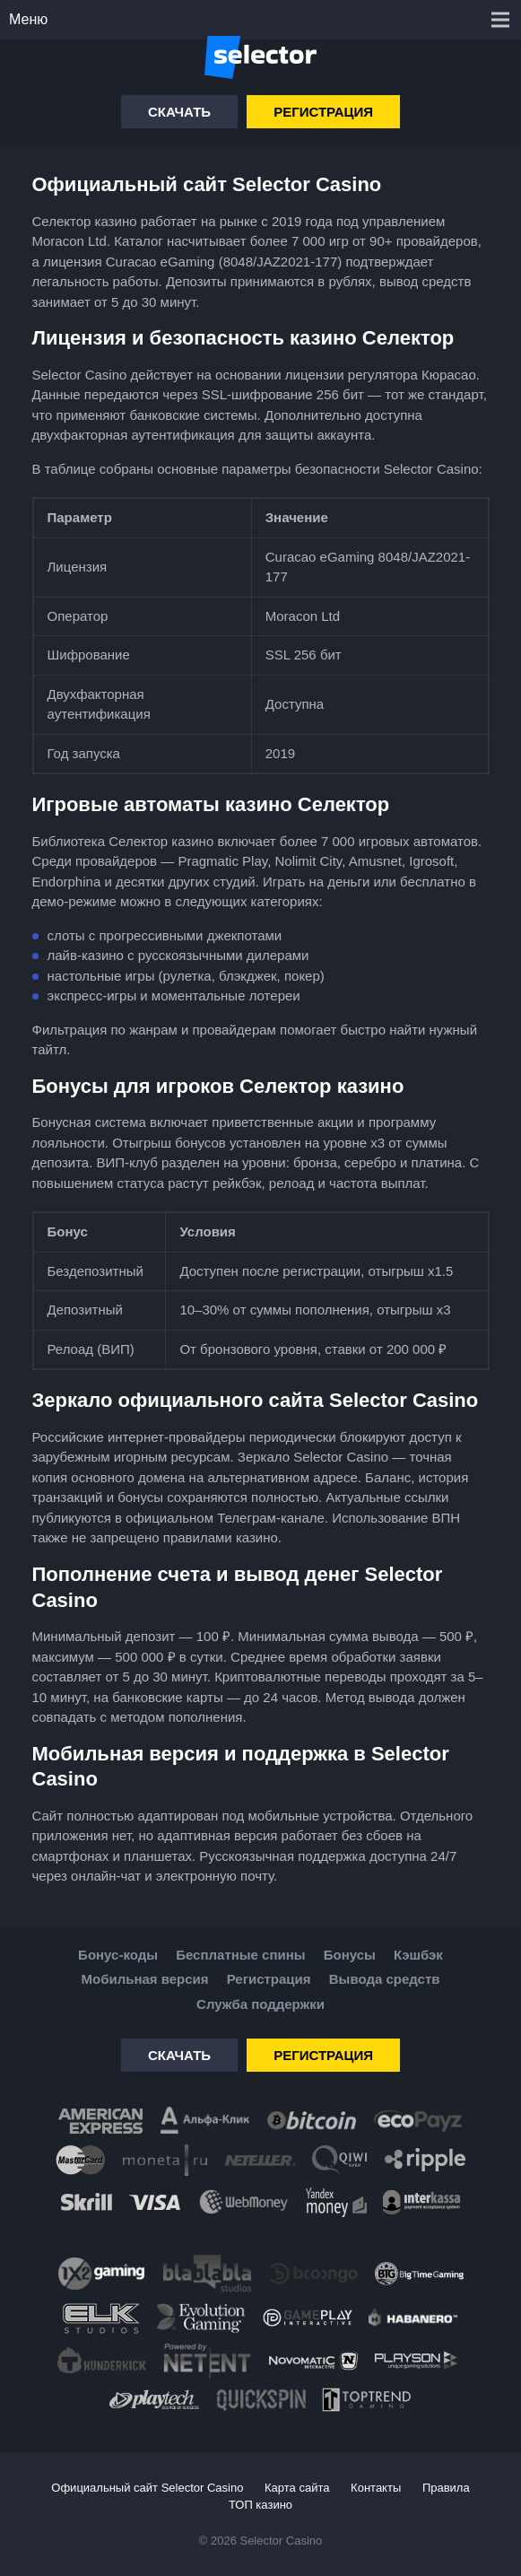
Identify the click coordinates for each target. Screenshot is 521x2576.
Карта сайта (297, 2487)
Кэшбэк (418, 1954)
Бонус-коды (118, 1954)
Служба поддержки (260, 2004)
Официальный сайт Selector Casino (147, 2487)
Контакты (376, 2487)
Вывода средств (384, 1979)
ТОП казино (260, 2504)
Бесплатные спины (240, 1954)
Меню (28, 19)
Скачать (179, 111)
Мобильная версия (145, 1979)
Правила (446, 2487)
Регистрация (323, 111)
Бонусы (350, 1954)
